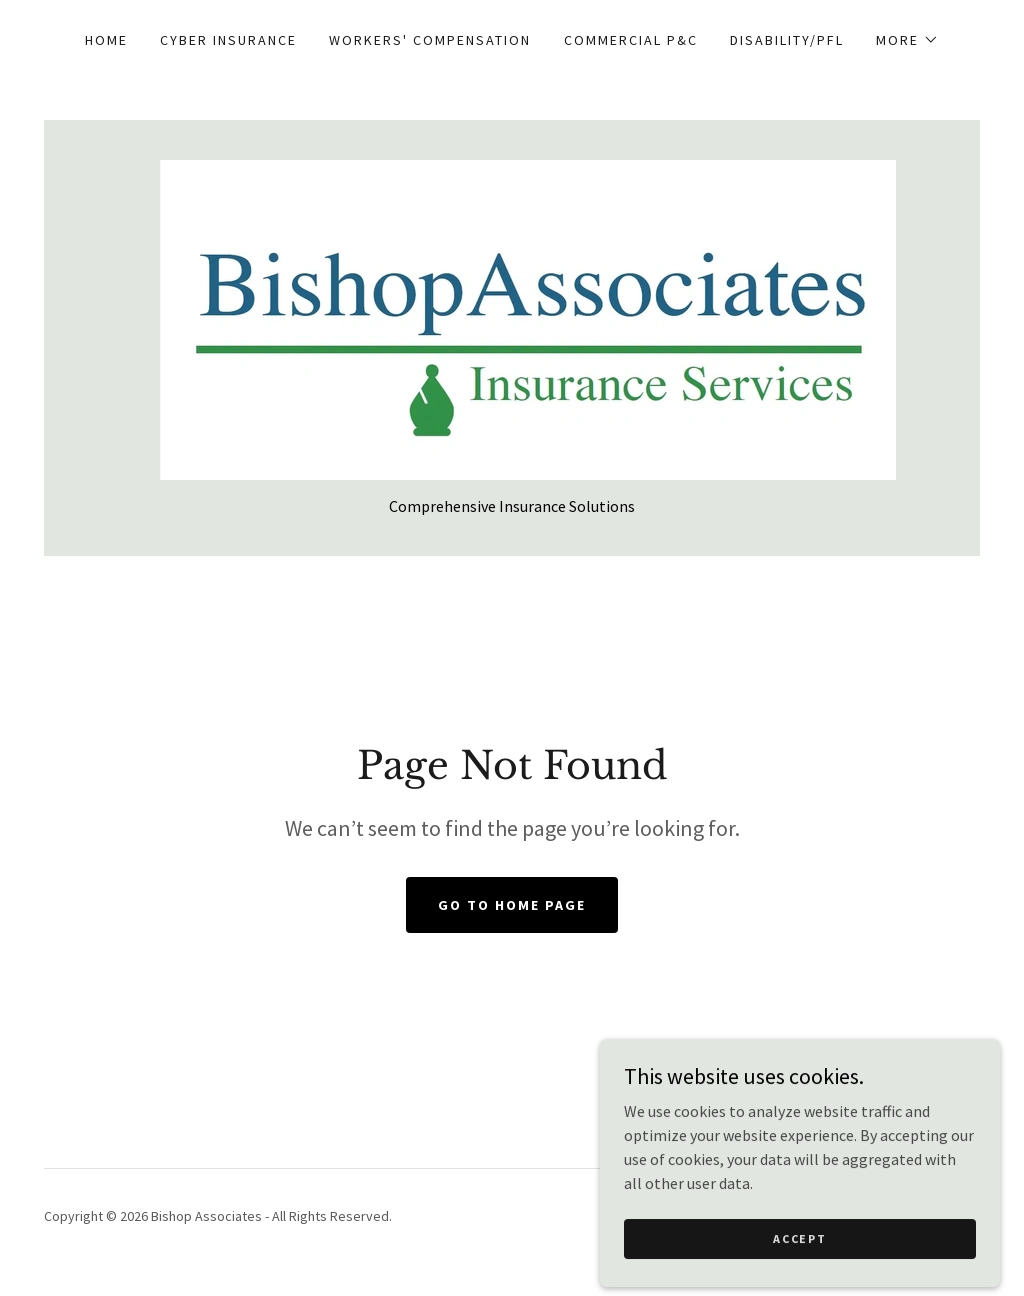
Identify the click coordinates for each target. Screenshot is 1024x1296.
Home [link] (106, 40)
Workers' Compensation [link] (430, 40)
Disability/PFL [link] (787, 40)
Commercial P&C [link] (631, 40)
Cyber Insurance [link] (228, 40)
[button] (907, 40)
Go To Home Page (512, 905)
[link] (512, 318)
